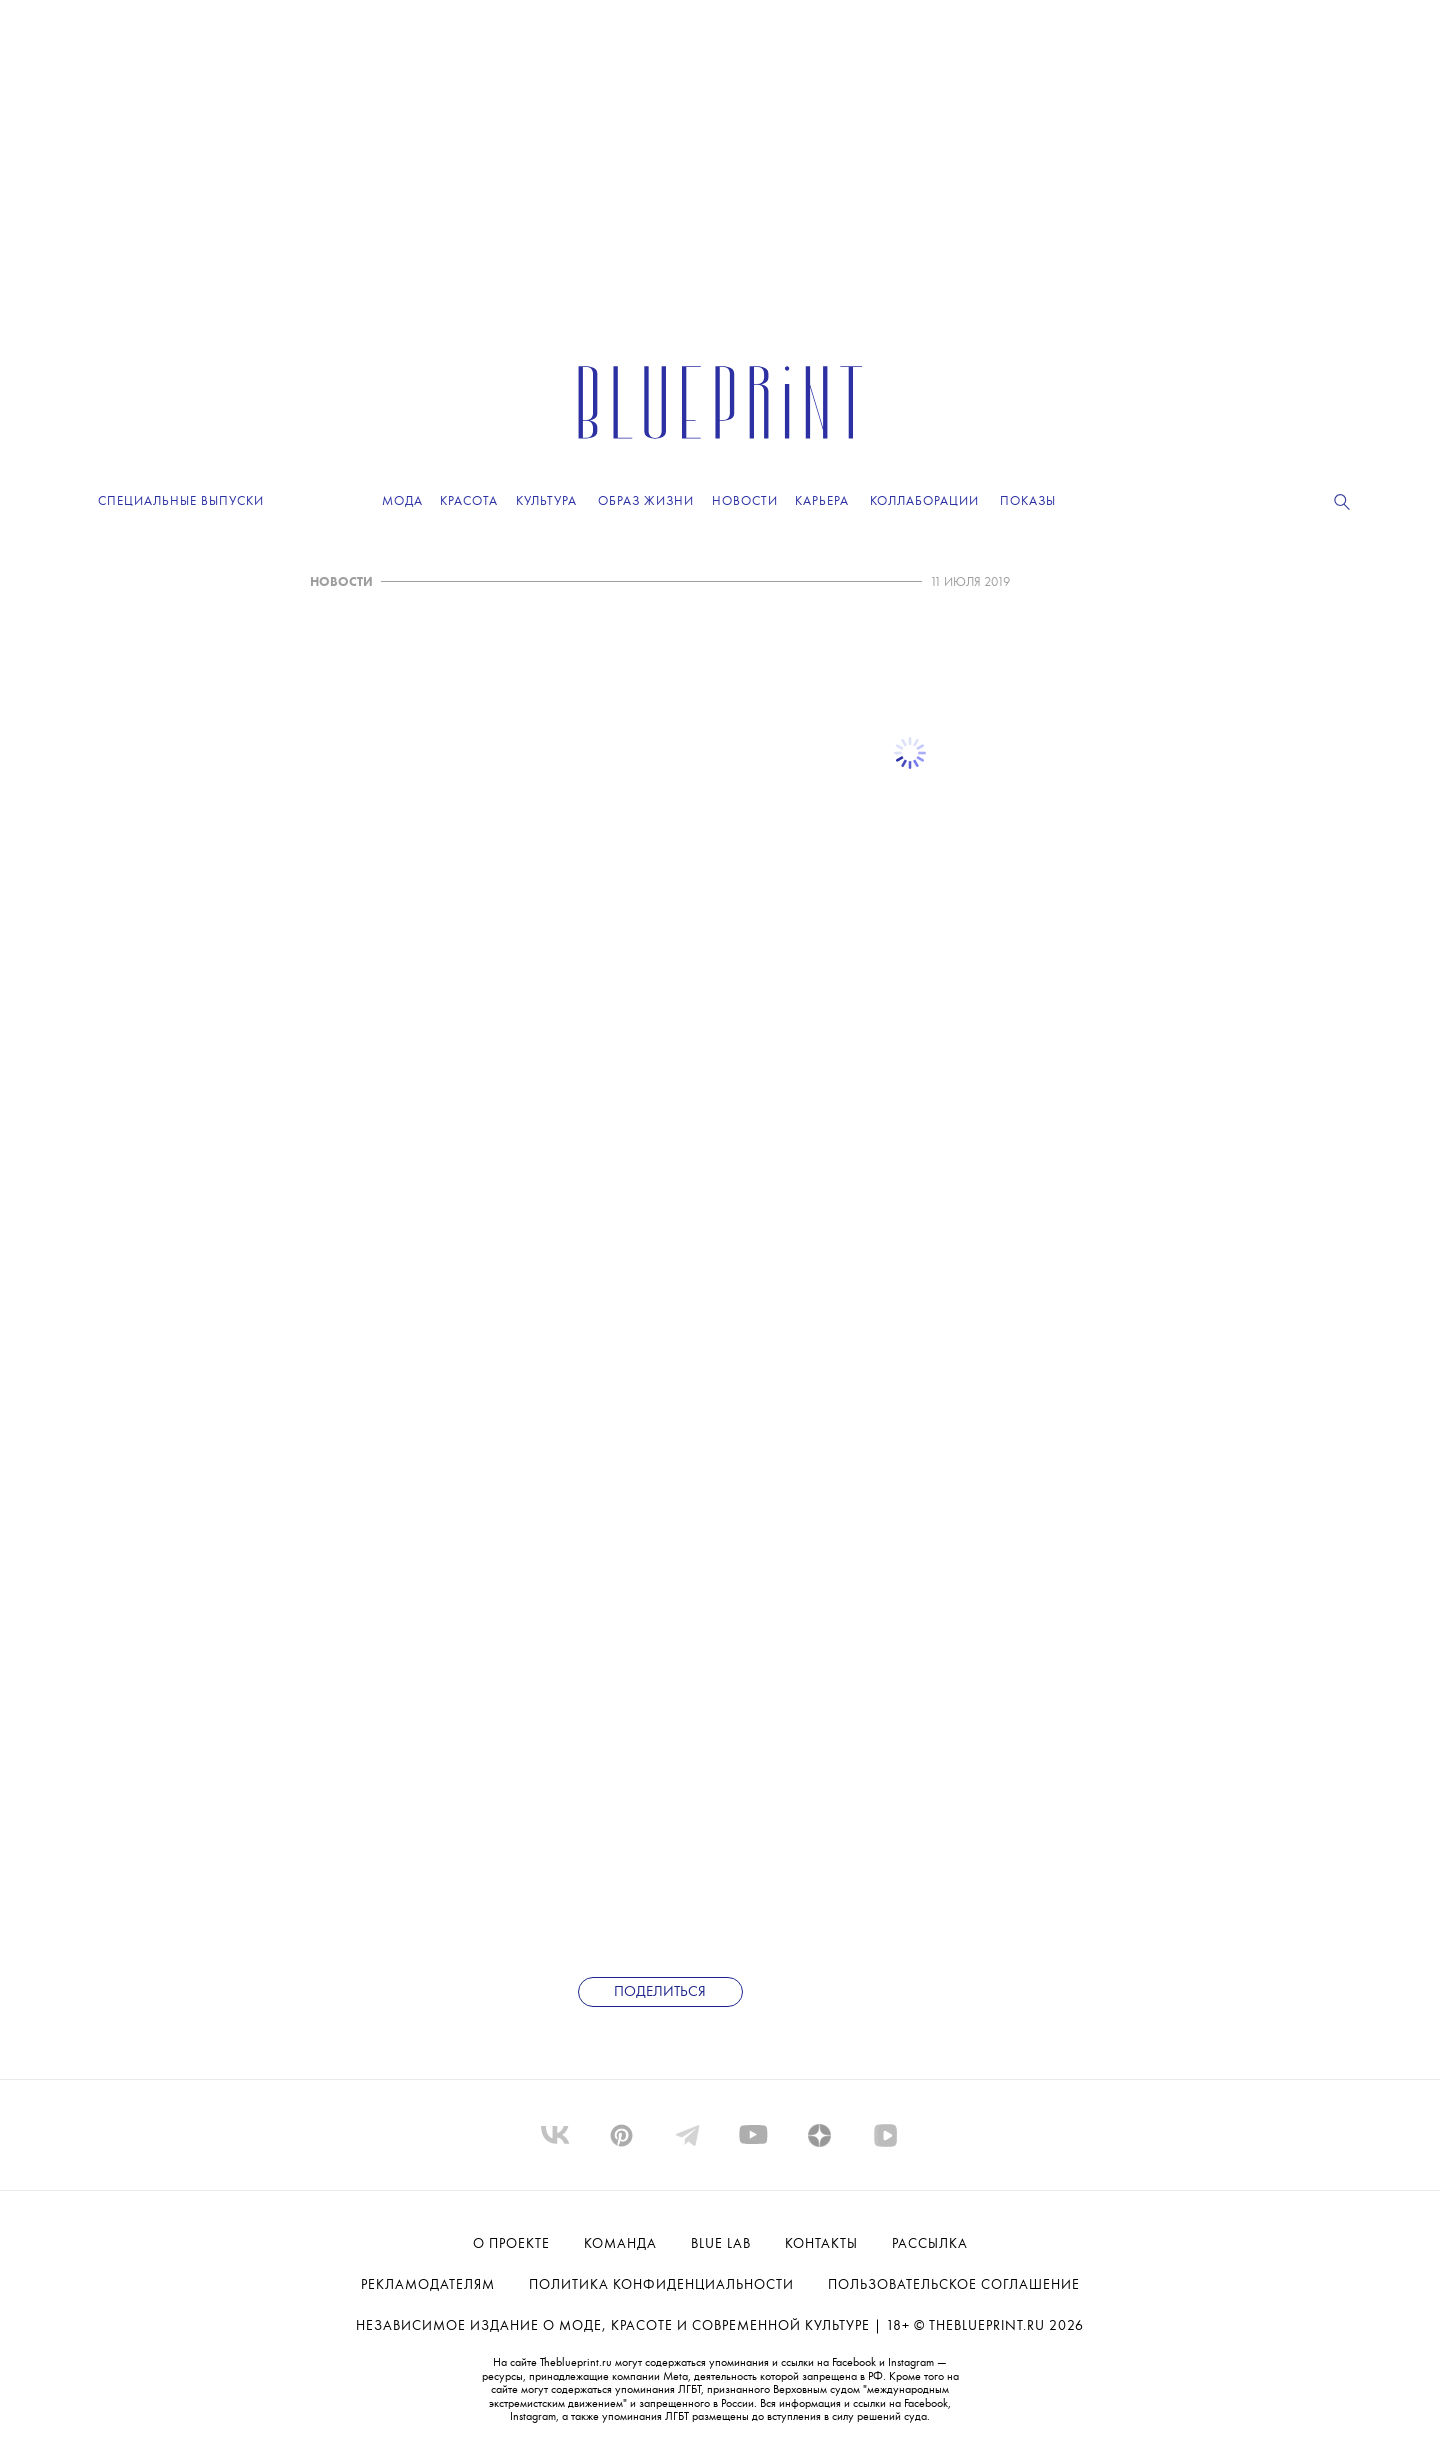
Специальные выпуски (181, 501)
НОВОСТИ (341, 582)
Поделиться (660, 1992)
